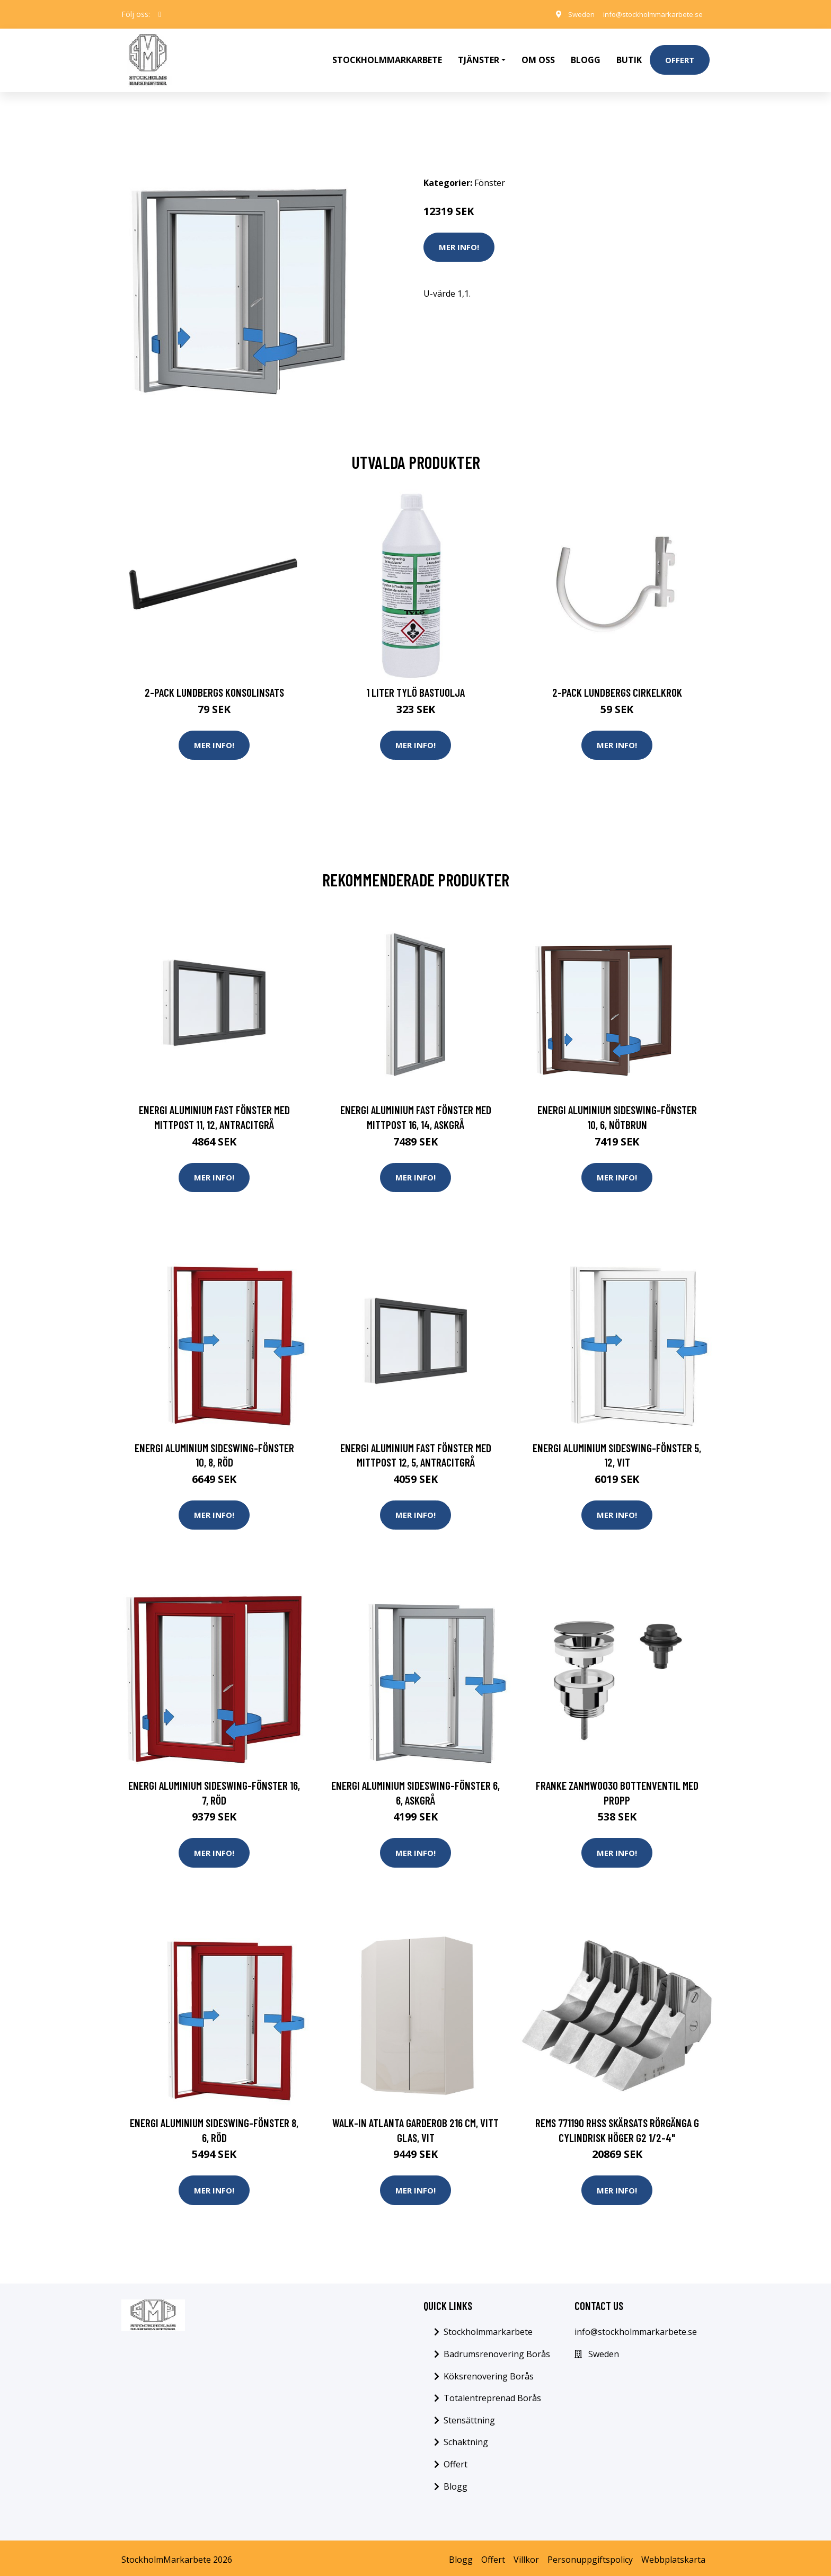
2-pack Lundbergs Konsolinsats (214, 684)
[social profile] (159, 14)
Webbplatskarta (673, 2556)
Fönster (489, 175)
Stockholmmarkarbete (387, 56)
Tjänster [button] (478, 56)
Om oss (538, 56)
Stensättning (469, 2416)
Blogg (585, 56)
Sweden (571, 14)
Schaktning (466, 2439)
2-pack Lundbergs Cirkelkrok (617, 684)
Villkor (526, 2556)
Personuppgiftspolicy (590, 2556)
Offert (679, 56)
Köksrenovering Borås (489, 2372)
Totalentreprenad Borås (492, 2394)
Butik (629, 56)
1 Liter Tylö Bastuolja (415, 684)
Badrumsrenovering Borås (497, 2350)
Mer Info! (459, 239)
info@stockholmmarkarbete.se (648, 14)
